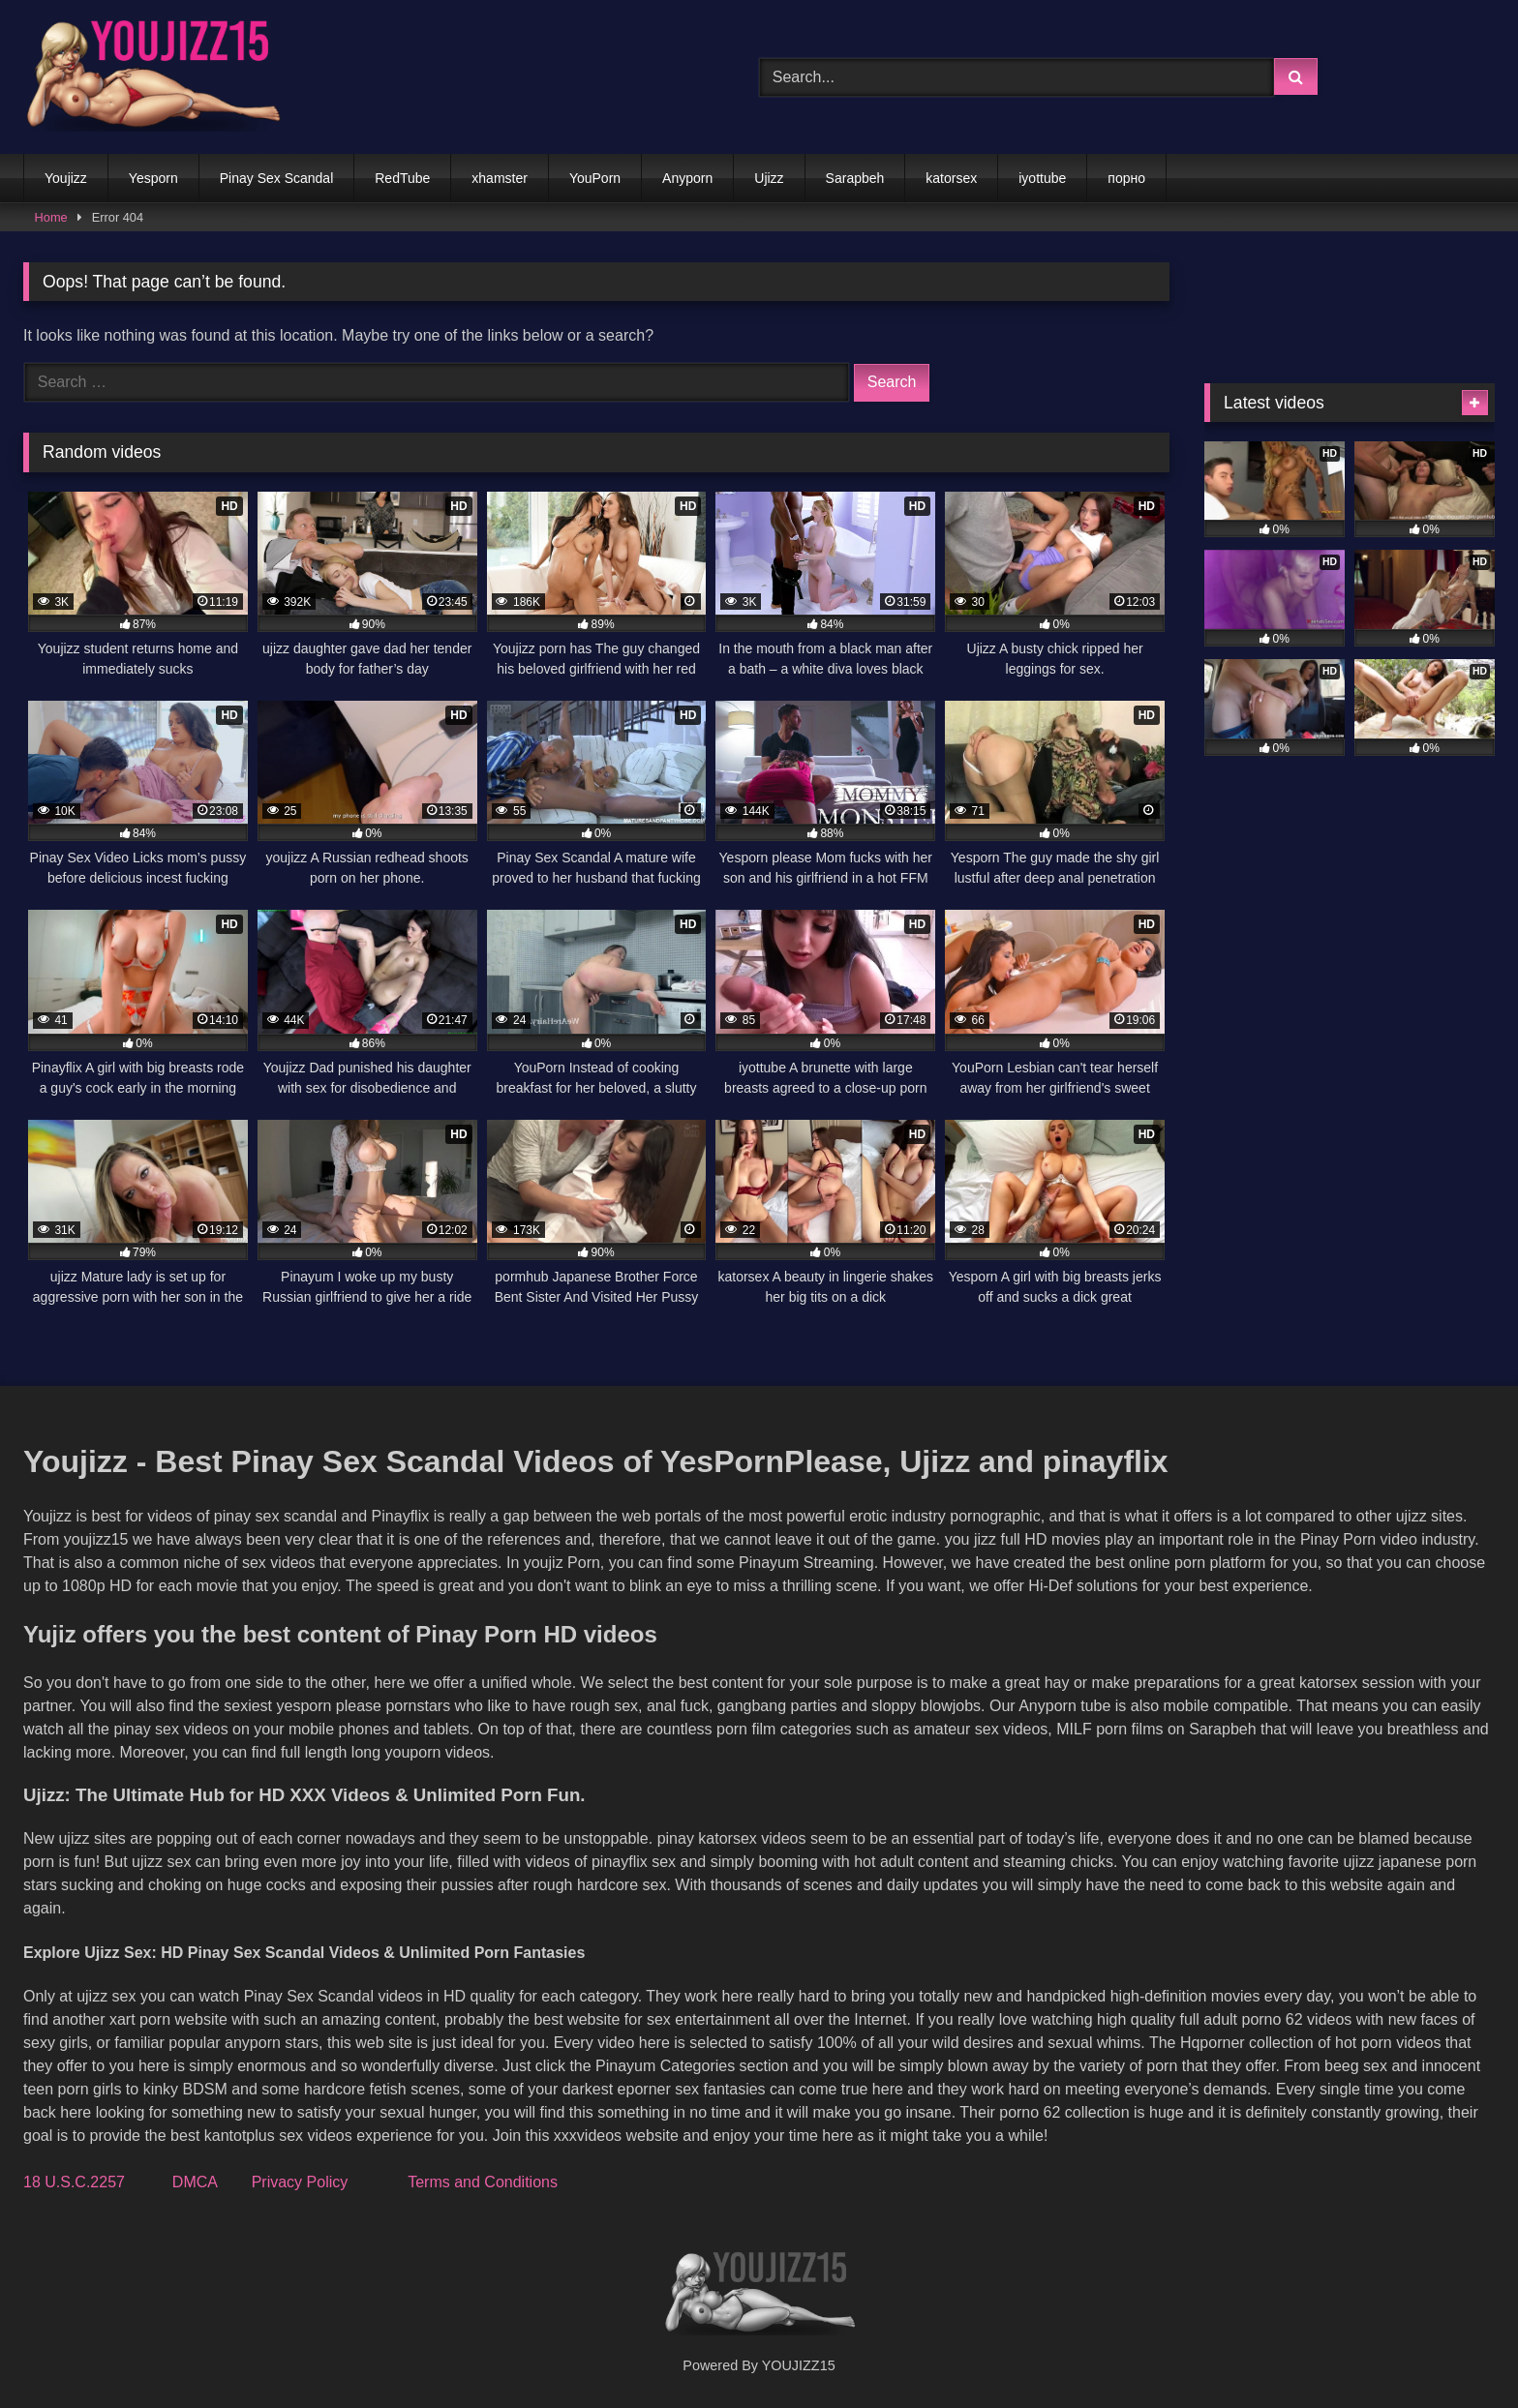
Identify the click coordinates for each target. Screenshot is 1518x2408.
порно (1126, 178)
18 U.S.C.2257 (74, 2182)
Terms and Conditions (483, 2182)
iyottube (1042, 178)
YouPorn (595, 178)
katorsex (951, 178)
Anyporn (687, 178)
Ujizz (768, 178)
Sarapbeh (855, 178)
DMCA (194, 2182)
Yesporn (153, 178)
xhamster (499, 178)
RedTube (402, 178)
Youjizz (66, 178)
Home (51, 217)
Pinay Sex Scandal (277, 178)
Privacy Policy (300, 2182)
